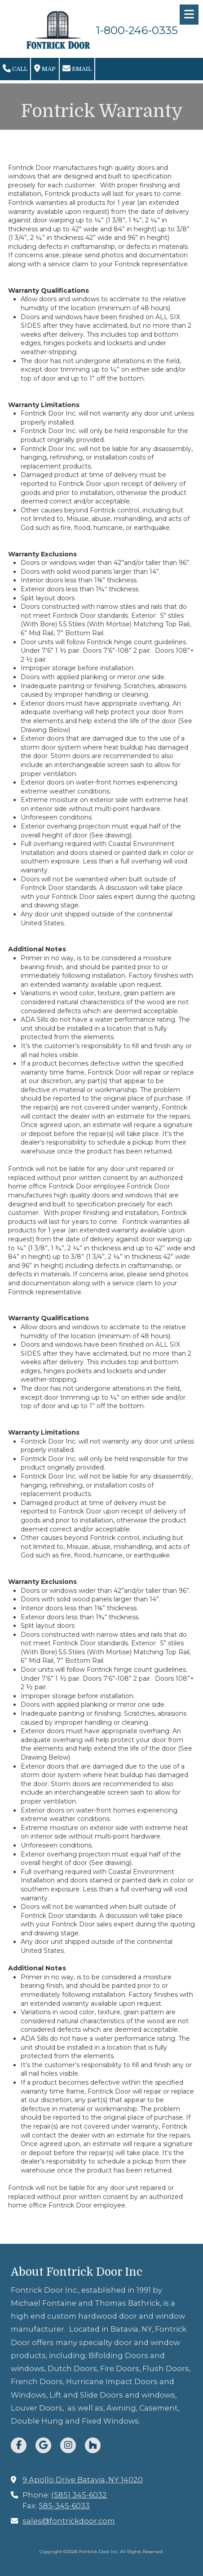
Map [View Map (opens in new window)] (45, 69)
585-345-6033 (64, 2505)
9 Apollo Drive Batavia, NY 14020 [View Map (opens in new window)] (82, 2479)
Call (15, 69)
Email (77, 69)
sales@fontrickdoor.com (68, 2520)
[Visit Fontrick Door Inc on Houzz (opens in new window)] (93, 2445)
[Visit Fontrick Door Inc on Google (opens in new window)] (43, 2445)
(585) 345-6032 (79, 2494)
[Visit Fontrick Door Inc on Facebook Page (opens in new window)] (18, 2445)
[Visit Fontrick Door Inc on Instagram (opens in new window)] (68, 2445)
